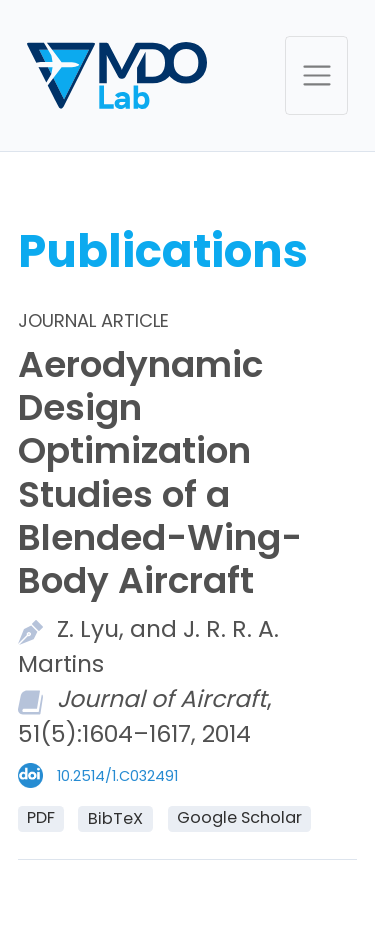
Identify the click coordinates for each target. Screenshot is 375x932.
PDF (41, 817)
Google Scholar (239, 817)
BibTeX (115, 818)
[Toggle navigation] (316, 75)
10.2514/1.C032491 (117, 776)
